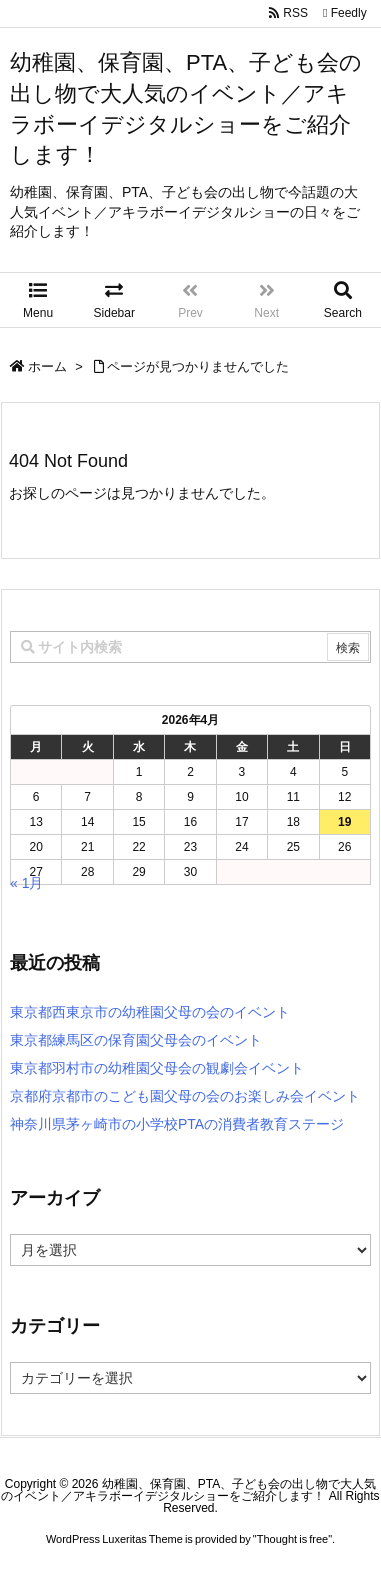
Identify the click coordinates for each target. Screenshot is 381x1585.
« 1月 (26, 883)
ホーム (47, 366)
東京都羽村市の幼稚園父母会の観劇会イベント (157, 1068)
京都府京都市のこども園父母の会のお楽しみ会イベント (185, 1096)
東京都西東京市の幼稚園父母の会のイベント (150, 1012)
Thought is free (292, 1539)
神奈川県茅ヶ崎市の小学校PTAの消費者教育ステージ (177, 1124)
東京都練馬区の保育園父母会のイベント (136, 1040)
